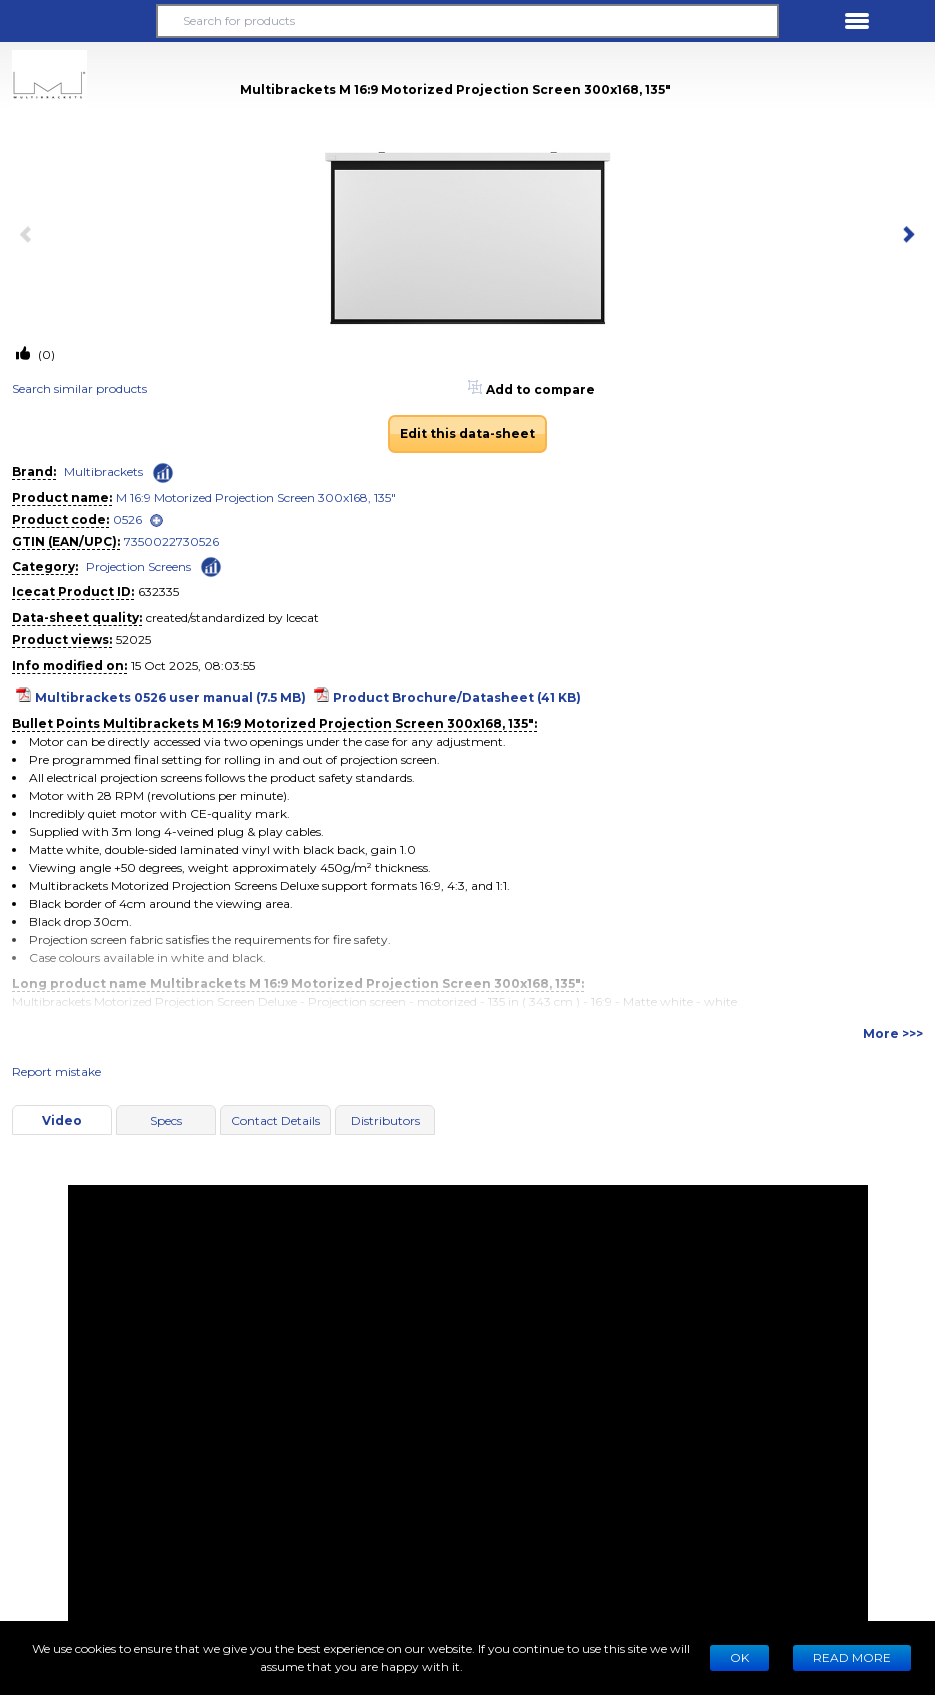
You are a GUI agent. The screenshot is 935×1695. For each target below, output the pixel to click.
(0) (45, 354)
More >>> (893, 1033)
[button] (78, 21)
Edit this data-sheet (467, 433)
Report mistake (56, 1071)
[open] (156, 520)
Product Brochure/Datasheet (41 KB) (457, 697)
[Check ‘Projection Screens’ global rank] (211, 565)
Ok (739, 1657)
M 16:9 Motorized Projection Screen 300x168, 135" (256, 497)
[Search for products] (467, 21)
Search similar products (79, 388)
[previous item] (30, 236)
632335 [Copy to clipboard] (158, 591)
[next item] (905, 236)
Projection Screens (138, 566)
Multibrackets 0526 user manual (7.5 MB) (170, 697)
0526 (127, 519)
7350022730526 (171, 541)
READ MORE (852, 1657)
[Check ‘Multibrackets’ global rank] (163, 473)
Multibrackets (103, 471)
